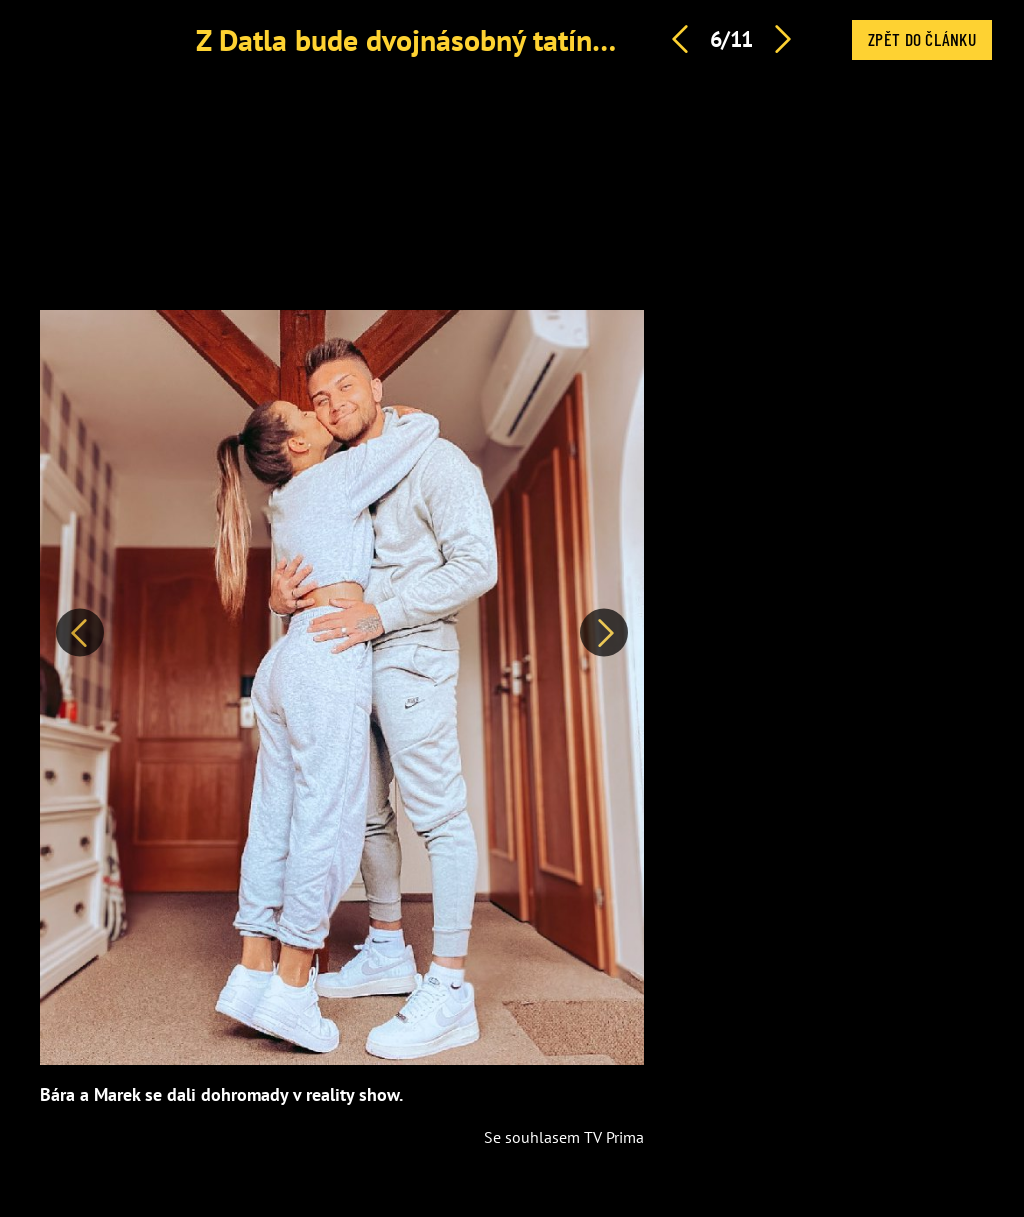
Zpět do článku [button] (922, 39)
